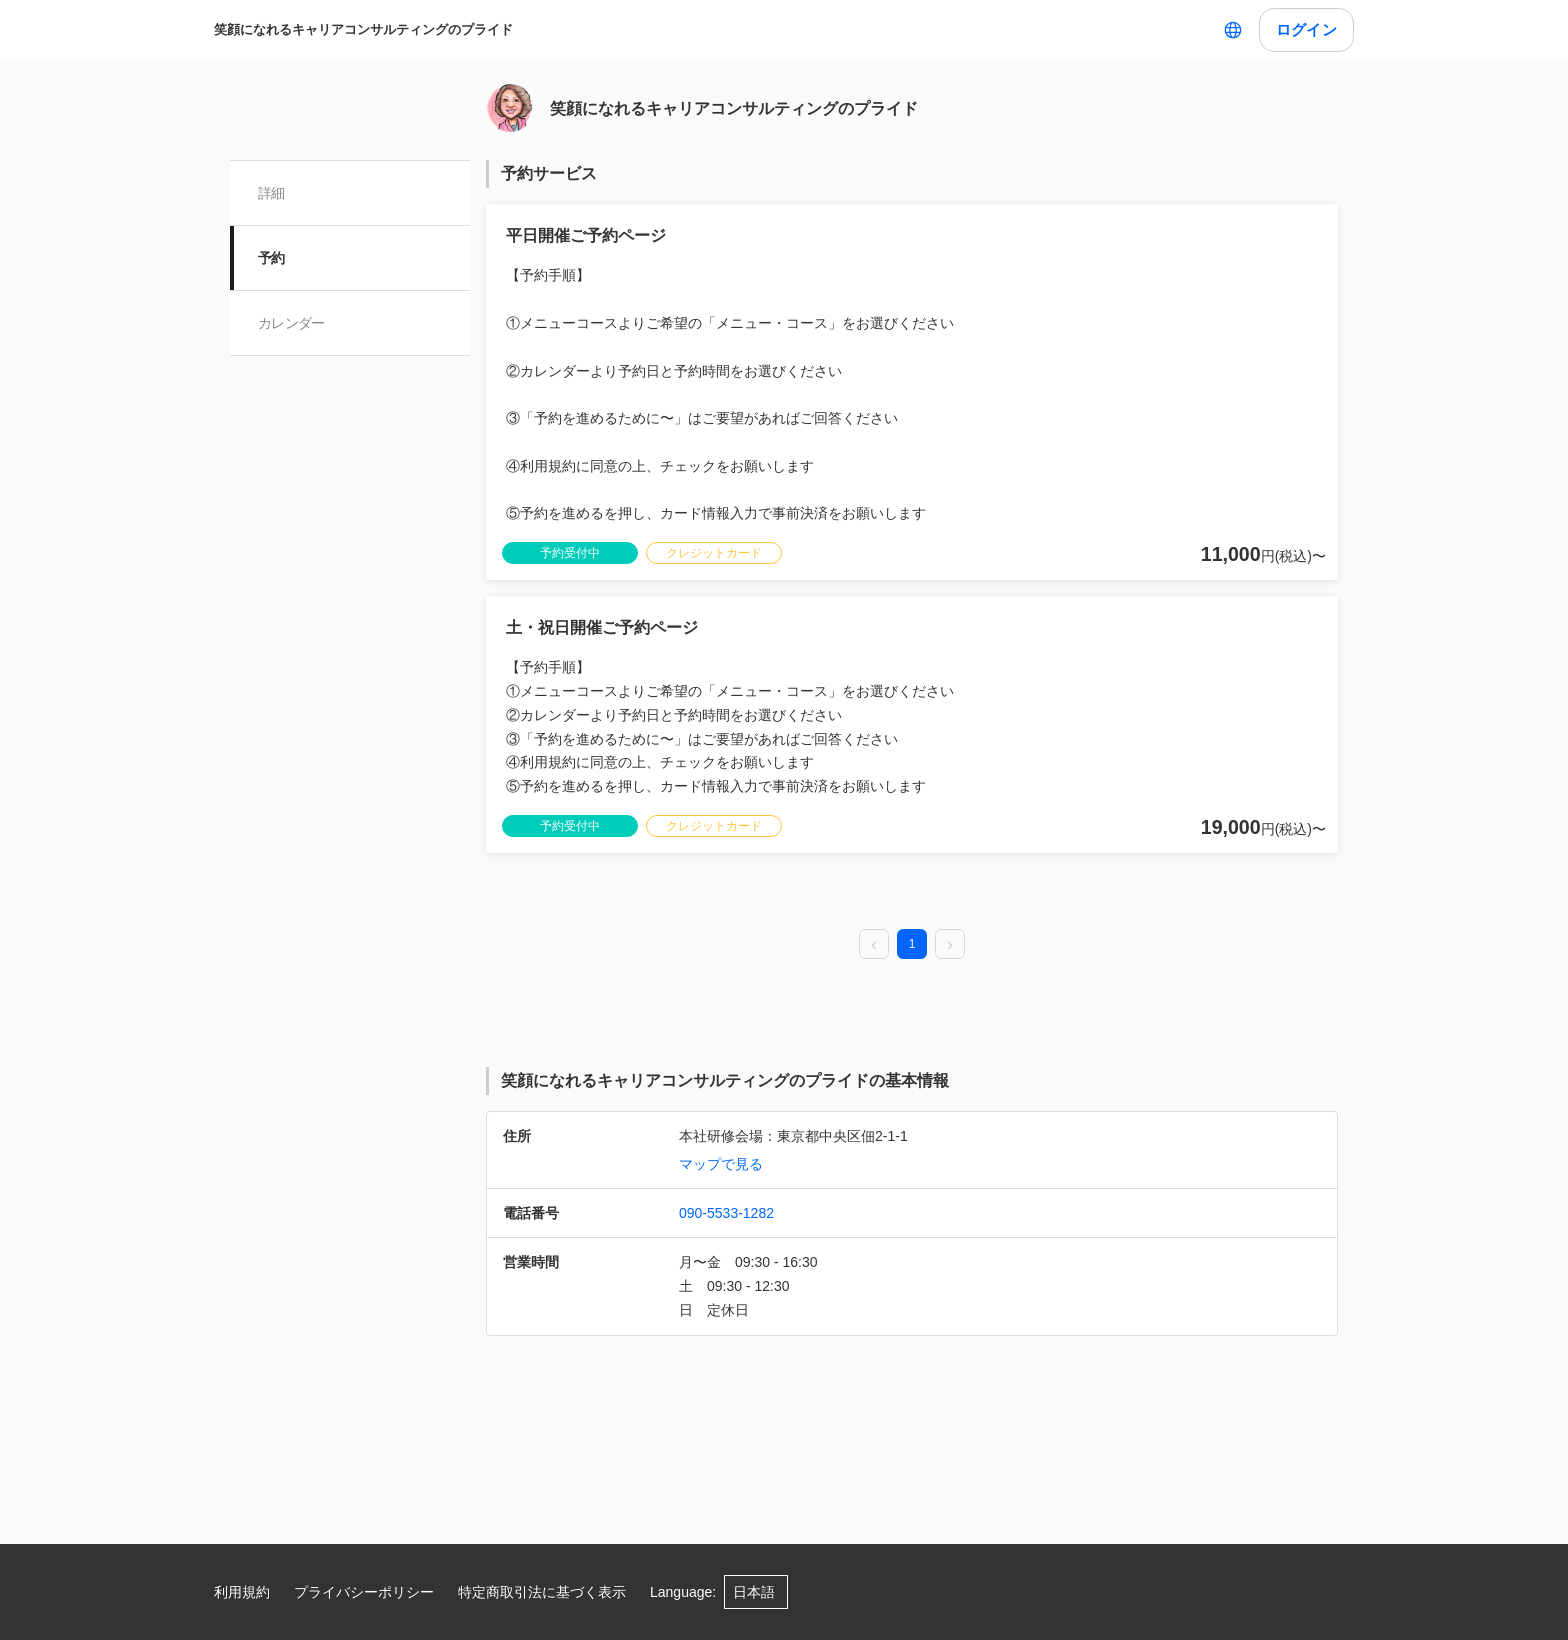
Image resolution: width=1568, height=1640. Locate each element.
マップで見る (721, 1164)
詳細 (271, 193)
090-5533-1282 (726, 1213)
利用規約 (242, 1592)
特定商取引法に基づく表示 (542, 1592)
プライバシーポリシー (364, 1592)
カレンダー (291, 323)
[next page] (950, 945)
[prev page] (874, 945)
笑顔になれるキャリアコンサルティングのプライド (363, 29)
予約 (271, 258)
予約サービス (549, 173)
